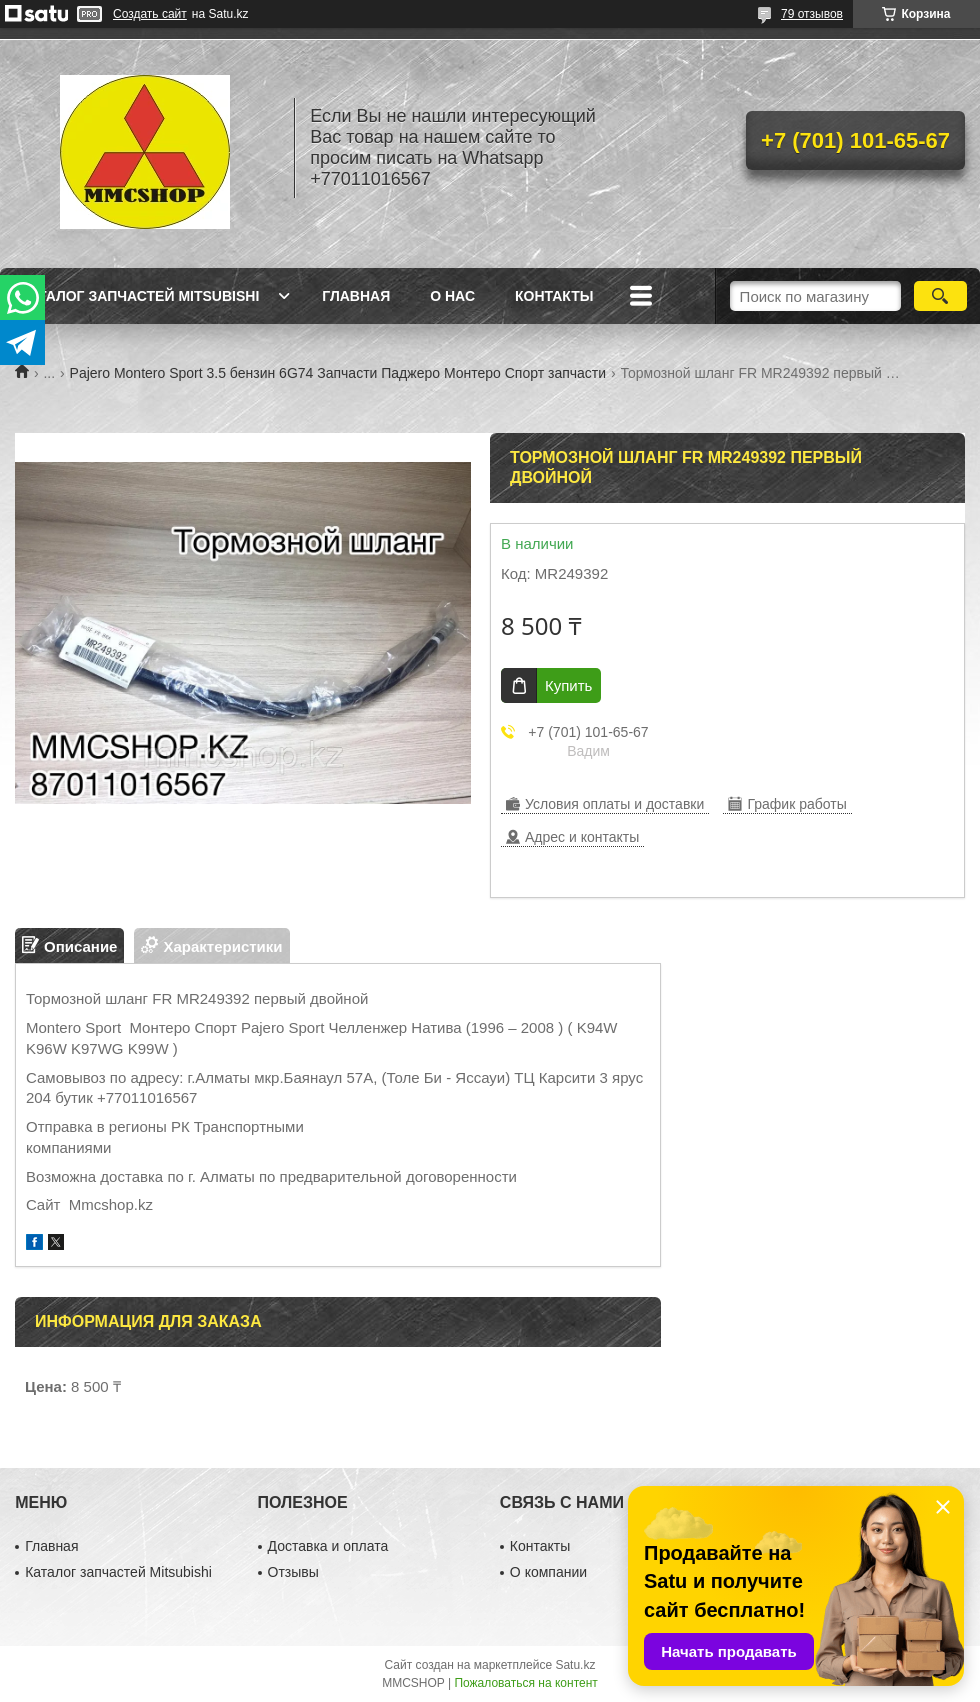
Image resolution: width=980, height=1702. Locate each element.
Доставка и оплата (328, 1546)
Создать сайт (150, 14)
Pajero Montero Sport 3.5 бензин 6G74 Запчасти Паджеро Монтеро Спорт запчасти (338, 373)
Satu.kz (575, 1665)
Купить (568, 685)
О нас (452, 296)
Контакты (554, 296)
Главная (356, 296)
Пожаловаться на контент (525, 1683)
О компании (548, 1572)
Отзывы (293, 1572)
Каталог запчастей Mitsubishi (139, 296)
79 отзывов (812, 14)
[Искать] (940, 296)
